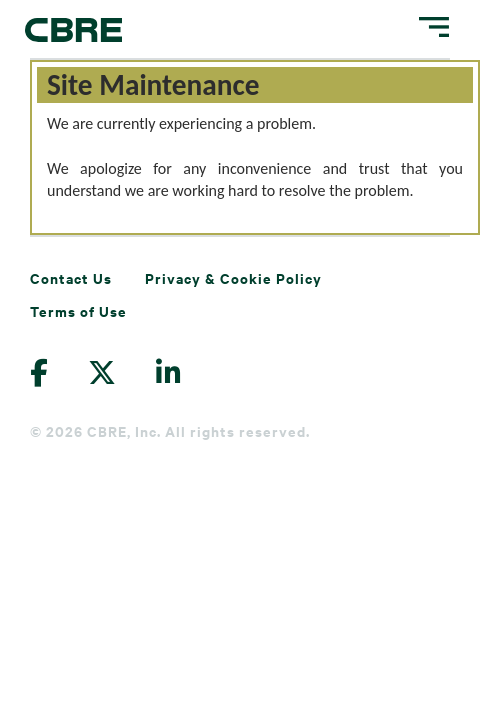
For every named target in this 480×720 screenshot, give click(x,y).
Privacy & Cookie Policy (233, 277)
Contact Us (71, 277)
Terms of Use (78, 310)
